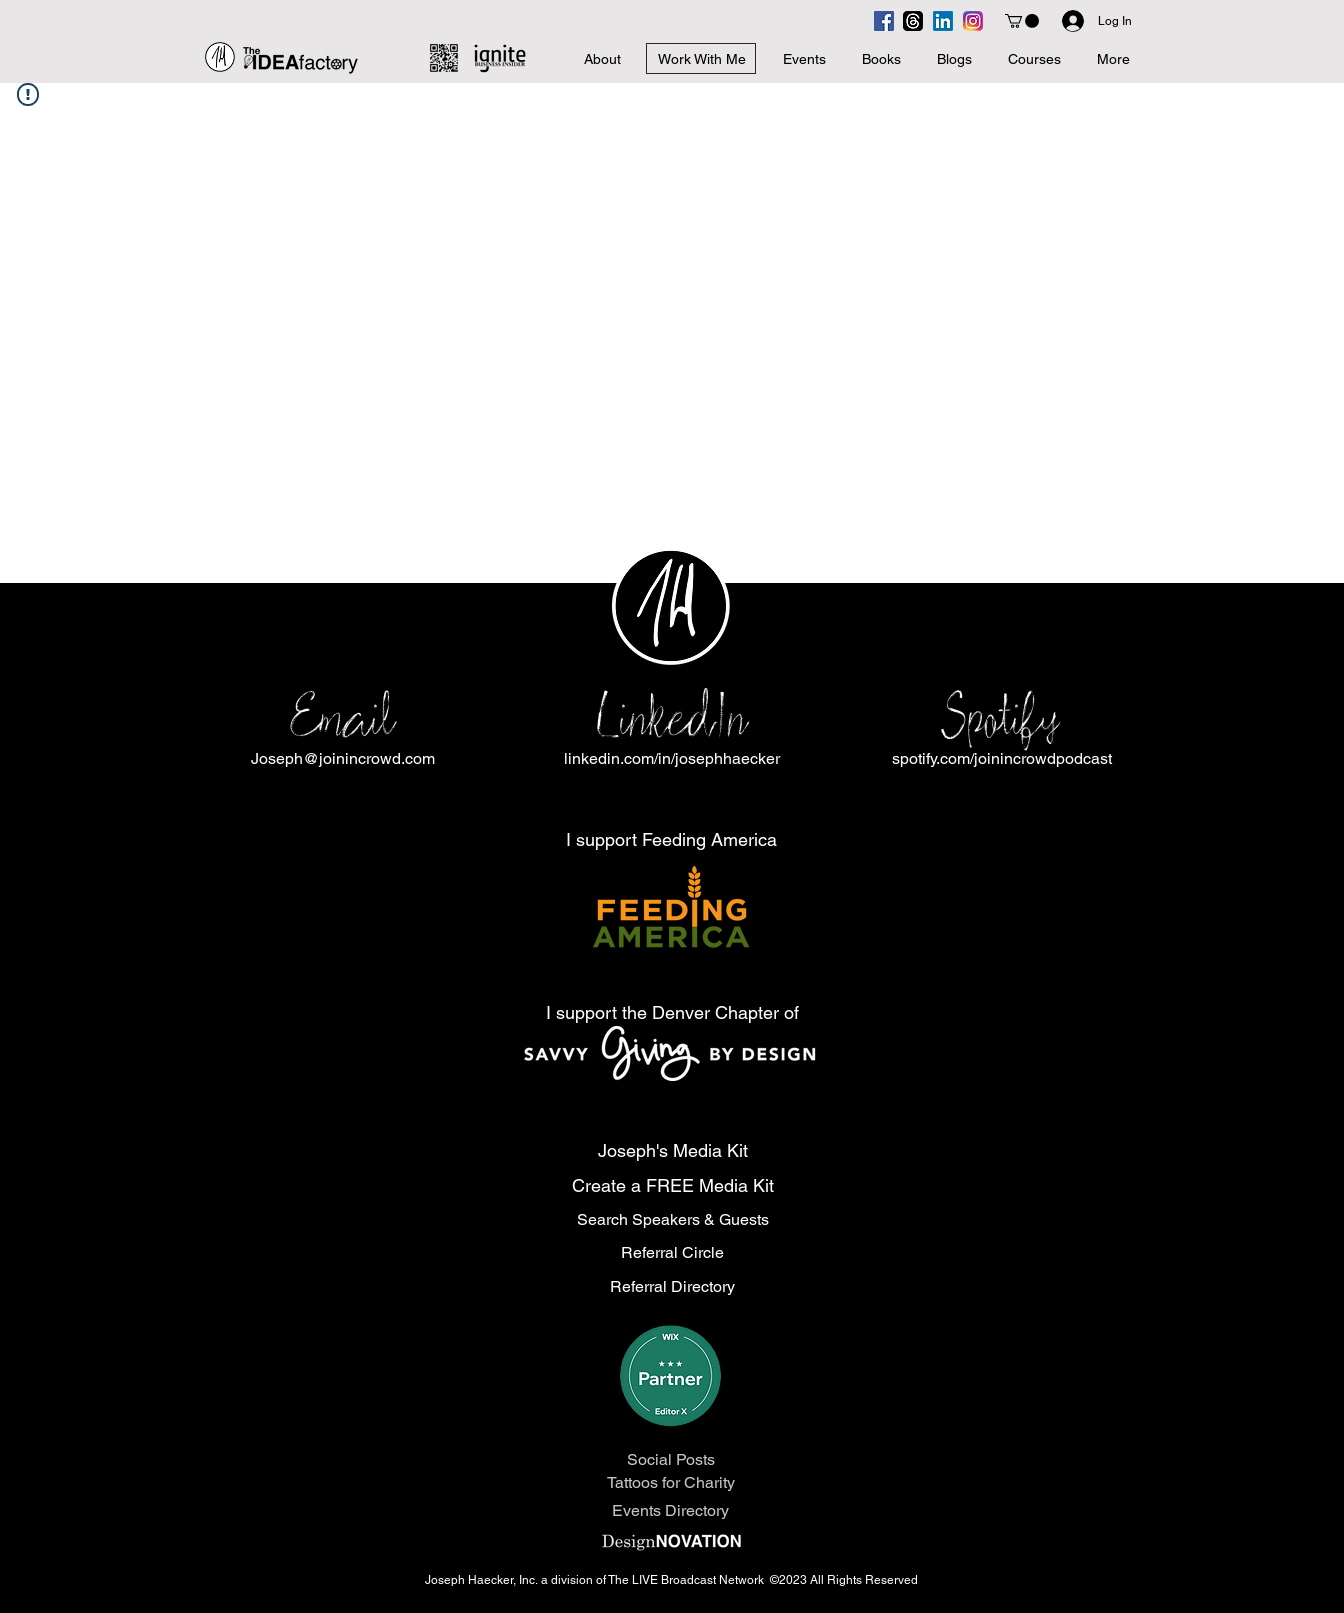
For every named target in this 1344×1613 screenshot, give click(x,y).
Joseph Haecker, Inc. (483, 1580)
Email (342, 717)
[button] (1022, 21)
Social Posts (671, 1459)
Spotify (1001, 717)
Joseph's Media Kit (673, 1150)
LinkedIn (671, 717)
